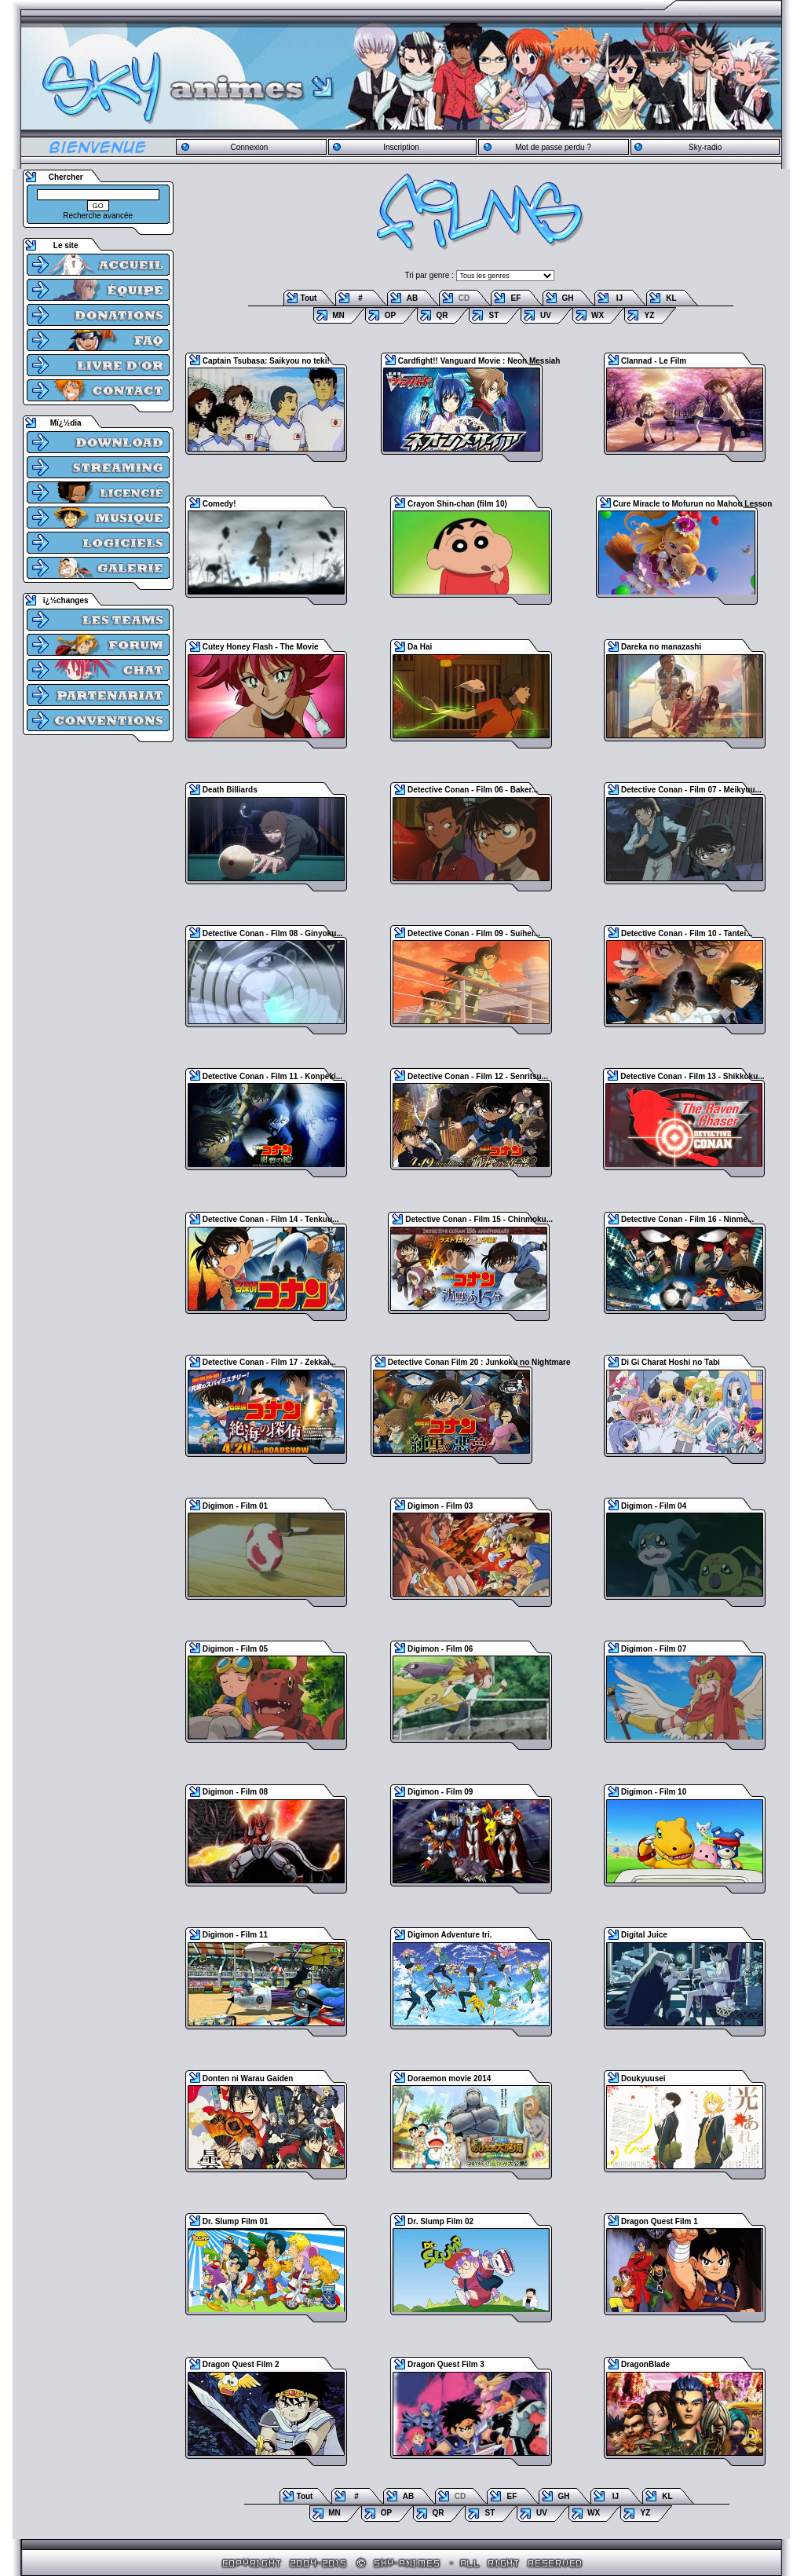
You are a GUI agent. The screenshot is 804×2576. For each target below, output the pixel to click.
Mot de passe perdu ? (553, 147)
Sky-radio (705, 147)
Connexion (249, 147)
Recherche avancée (98, 215)
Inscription (401, 147)
